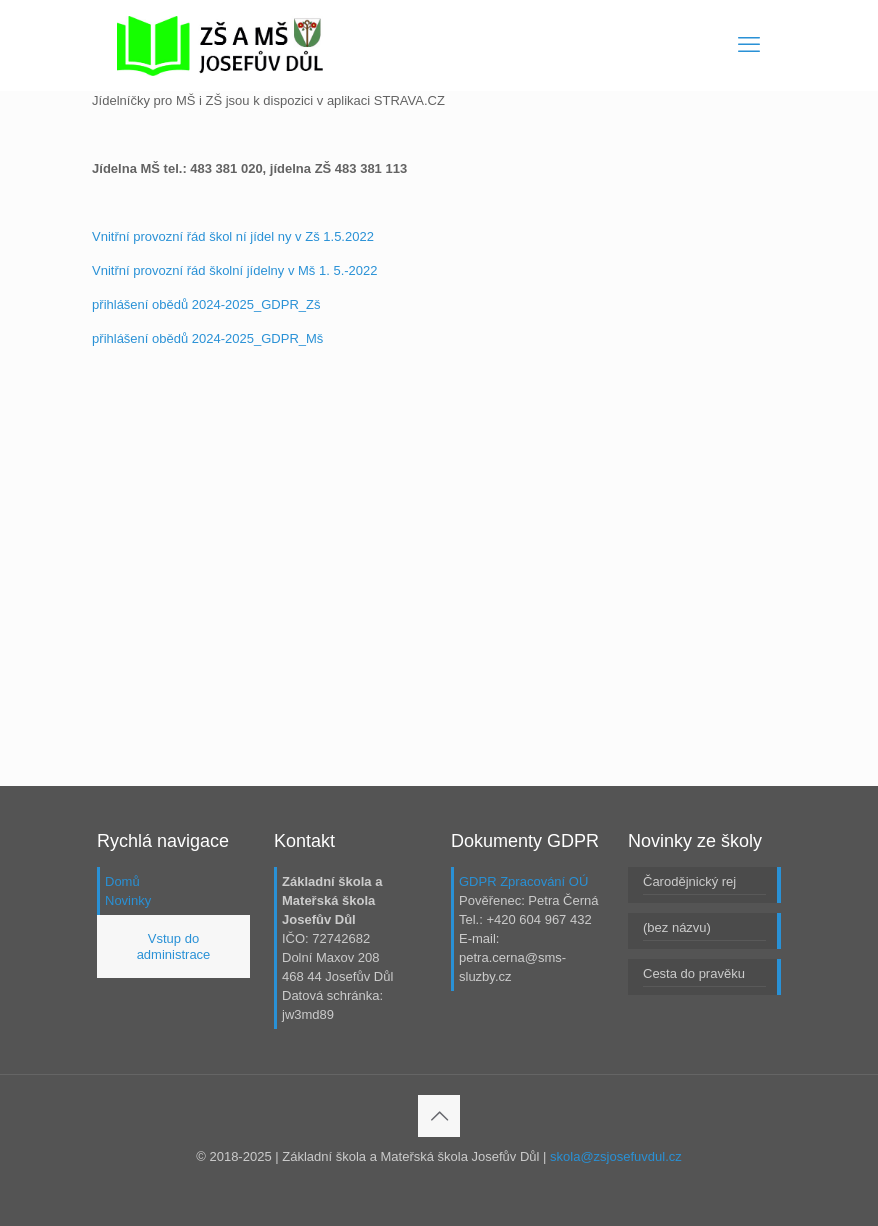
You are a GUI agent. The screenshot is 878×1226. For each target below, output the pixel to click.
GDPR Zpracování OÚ (523, 881)
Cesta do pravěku (694, 973)
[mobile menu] (749, 45)
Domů (122, 881)
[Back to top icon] (439, 1116)
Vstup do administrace (174, 946)
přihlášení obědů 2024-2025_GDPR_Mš (207, 338)
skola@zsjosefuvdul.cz (616, 1156)
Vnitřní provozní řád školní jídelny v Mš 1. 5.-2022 (234, 270)
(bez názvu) (677, 927)
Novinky (128, 900)
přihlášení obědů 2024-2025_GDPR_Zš (206, 304)
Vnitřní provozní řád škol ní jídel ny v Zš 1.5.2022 (233, 236)
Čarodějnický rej (689, 881)
